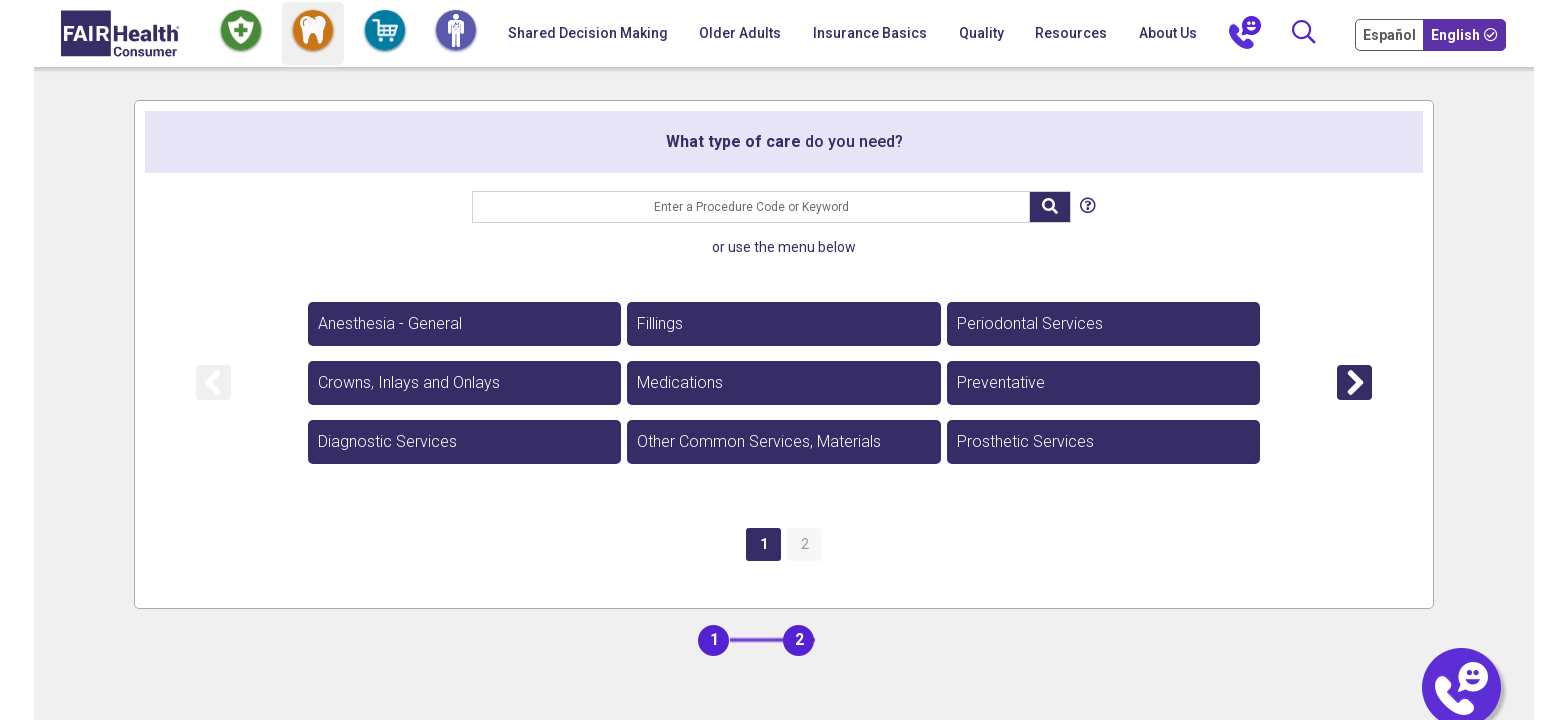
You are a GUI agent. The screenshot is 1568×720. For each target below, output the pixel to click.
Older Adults (740, 33)
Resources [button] (1071, 33)
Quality (981, 33)
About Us (1168, 33)
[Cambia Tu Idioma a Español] (1391, 34)
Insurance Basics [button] (870, 33)
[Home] (120, 33)
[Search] (1304, 33)
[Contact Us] (1245, 34)
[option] (465, 324)
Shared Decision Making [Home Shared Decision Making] (588, 33)
